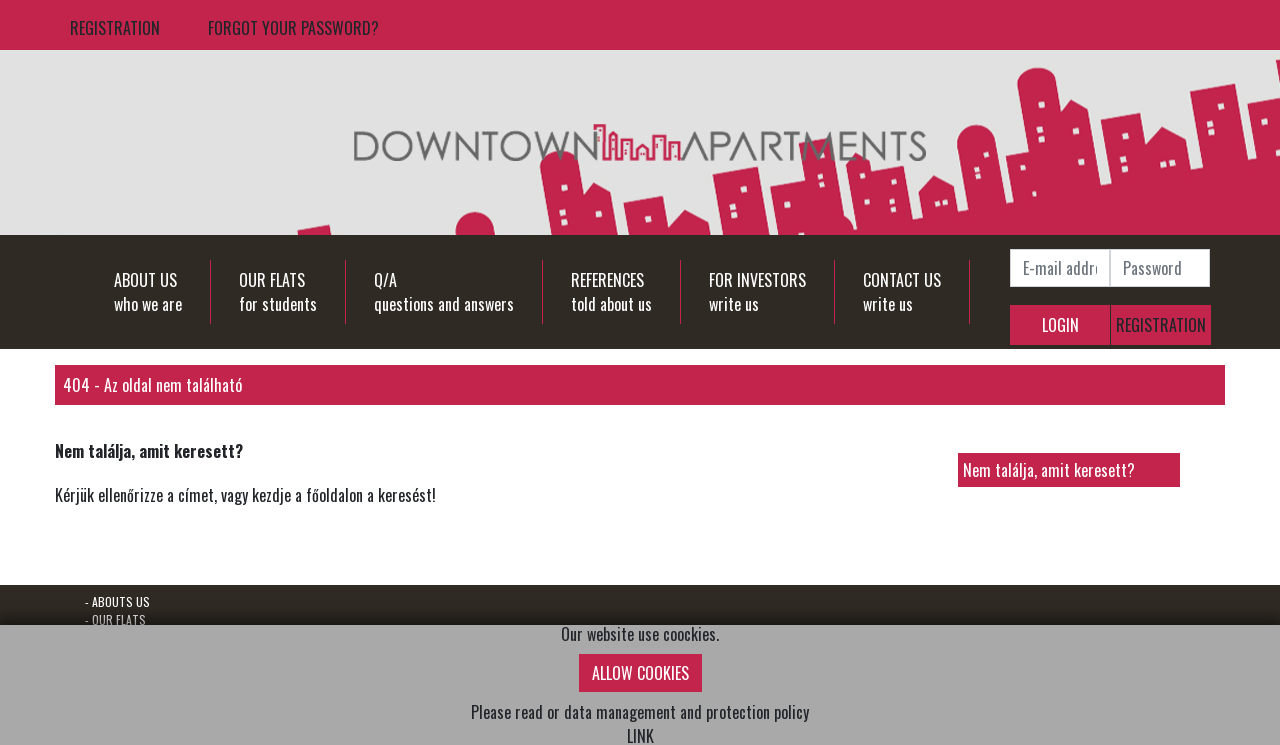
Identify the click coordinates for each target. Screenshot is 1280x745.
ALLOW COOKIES (640, 673)
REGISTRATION (115, 28)
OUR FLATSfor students (278, 292)
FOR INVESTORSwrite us (757, 292)
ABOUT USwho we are (148, 292)
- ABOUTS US (117, 601)
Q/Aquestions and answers (444, 292)
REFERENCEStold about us (611, 292)
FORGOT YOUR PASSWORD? (293, 28)
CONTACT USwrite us (902, 292)
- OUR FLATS (115, 619)
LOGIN (1060, 325)
